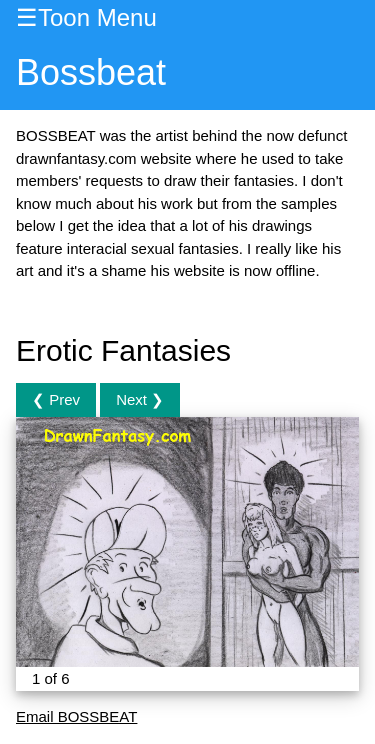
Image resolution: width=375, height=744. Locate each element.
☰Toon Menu (86, 17)
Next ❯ (140, 399)
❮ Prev (56, 399)
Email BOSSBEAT (76, 716)
